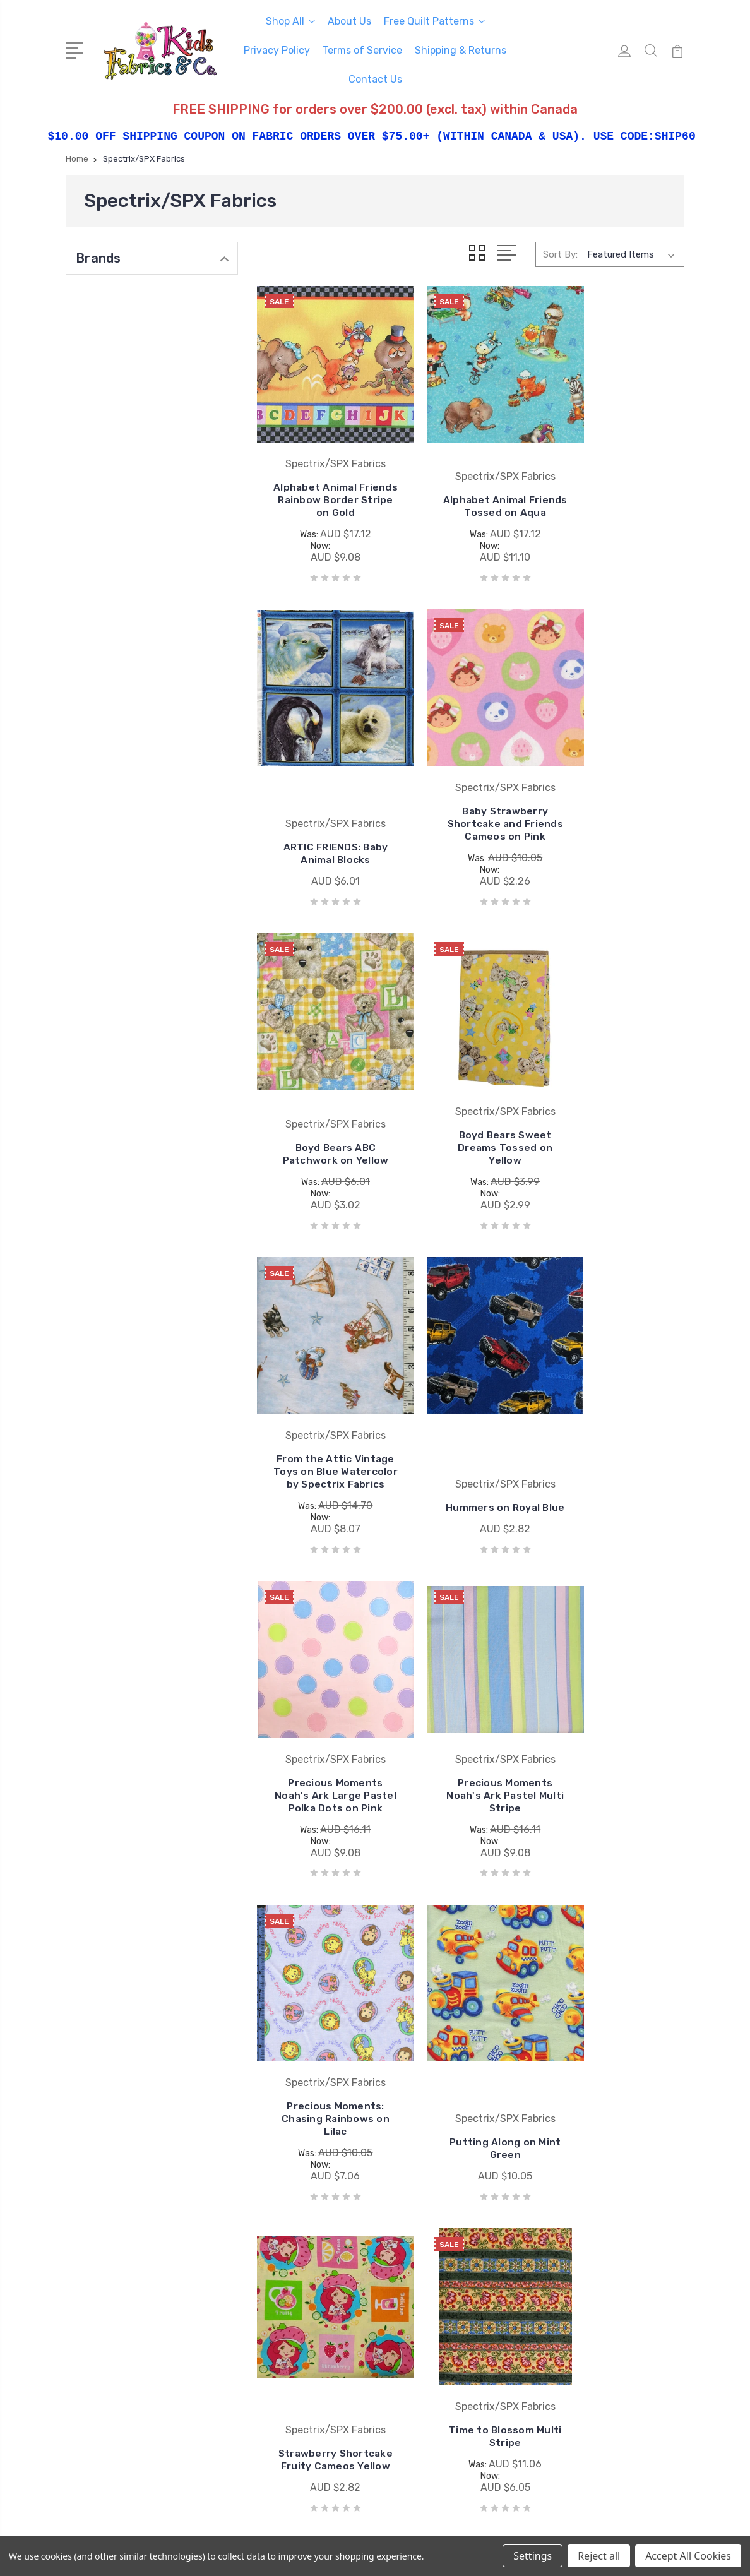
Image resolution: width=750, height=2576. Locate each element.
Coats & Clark (420, 2200)
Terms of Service (362, 50)
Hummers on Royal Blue (470, 1145)
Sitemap (317, 2532)
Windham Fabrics (428, 2295)
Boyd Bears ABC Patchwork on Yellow (471, 802)
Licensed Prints (583, 2219)
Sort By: (560, 253)
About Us (349, 21)
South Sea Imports (432, 2219)
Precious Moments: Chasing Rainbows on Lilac (471, 1416)
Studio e (409, 2276)
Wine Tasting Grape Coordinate (470, 1998)
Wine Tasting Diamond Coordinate (617, 1734)
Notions (566, 2295)
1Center (668, 2532)
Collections (573, 2257)
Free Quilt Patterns (434, 21)
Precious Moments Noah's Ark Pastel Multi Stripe (324, 1416)
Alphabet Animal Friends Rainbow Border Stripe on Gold (324, 483)
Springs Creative (426, 2257)
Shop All (290, 21)
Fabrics (564, 2200)
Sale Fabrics (574, 2276)
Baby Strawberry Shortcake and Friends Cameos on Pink (324, 796)
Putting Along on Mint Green (617, 1446)
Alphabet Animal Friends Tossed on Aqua (471, 489)
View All (408, 2314)
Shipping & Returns (460, 50)
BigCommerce (259, 2532)
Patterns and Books (592, 2314)
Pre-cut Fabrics (582, 2238)
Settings (532, 2556)
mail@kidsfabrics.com (131, 2234)
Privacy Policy (277, 50)
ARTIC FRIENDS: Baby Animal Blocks (617, 518)
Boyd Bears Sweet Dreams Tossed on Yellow (617, 802)
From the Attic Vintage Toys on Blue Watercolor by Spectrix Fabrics (324, 1109)
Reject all (599, 2556)
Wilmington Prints (429, 2238)
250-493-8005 (117, 2211)
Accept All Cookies (688, 2556)
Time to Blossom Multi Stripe (471, 1710)
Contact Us (375, 79)
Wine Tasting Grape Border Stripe (324, 1998)
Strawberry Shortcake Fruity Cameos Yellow (324, 1727)
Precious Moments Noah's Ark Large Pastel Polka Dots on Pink (617, 1109)
